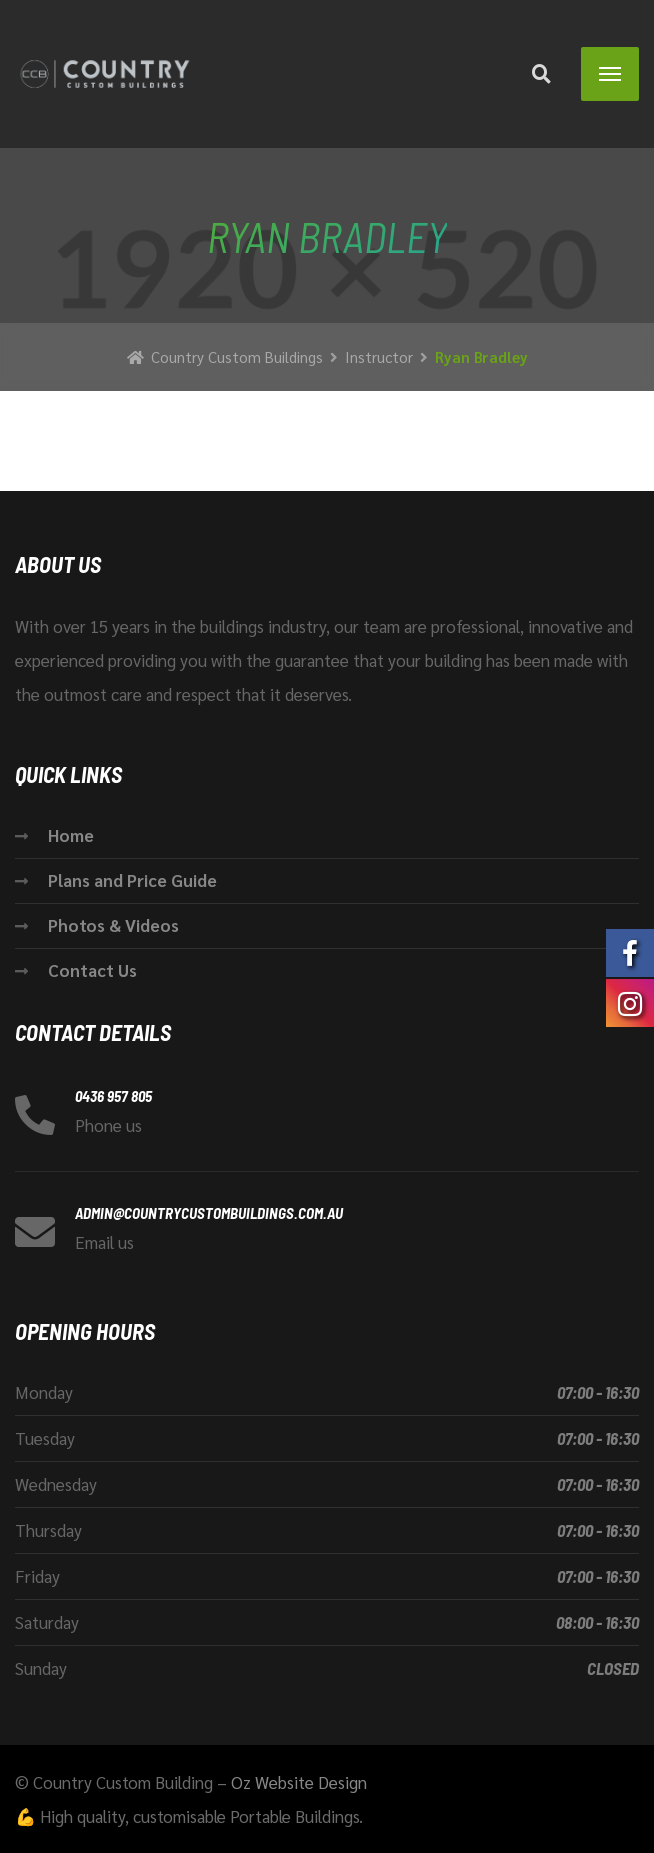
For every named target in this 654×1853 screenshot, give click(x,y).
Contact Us (92, 970)
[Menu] (610, 74)
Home (71, 835)
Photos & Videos (113, 925)
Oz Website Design (299, 1782)
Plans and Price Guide (132, 880)
